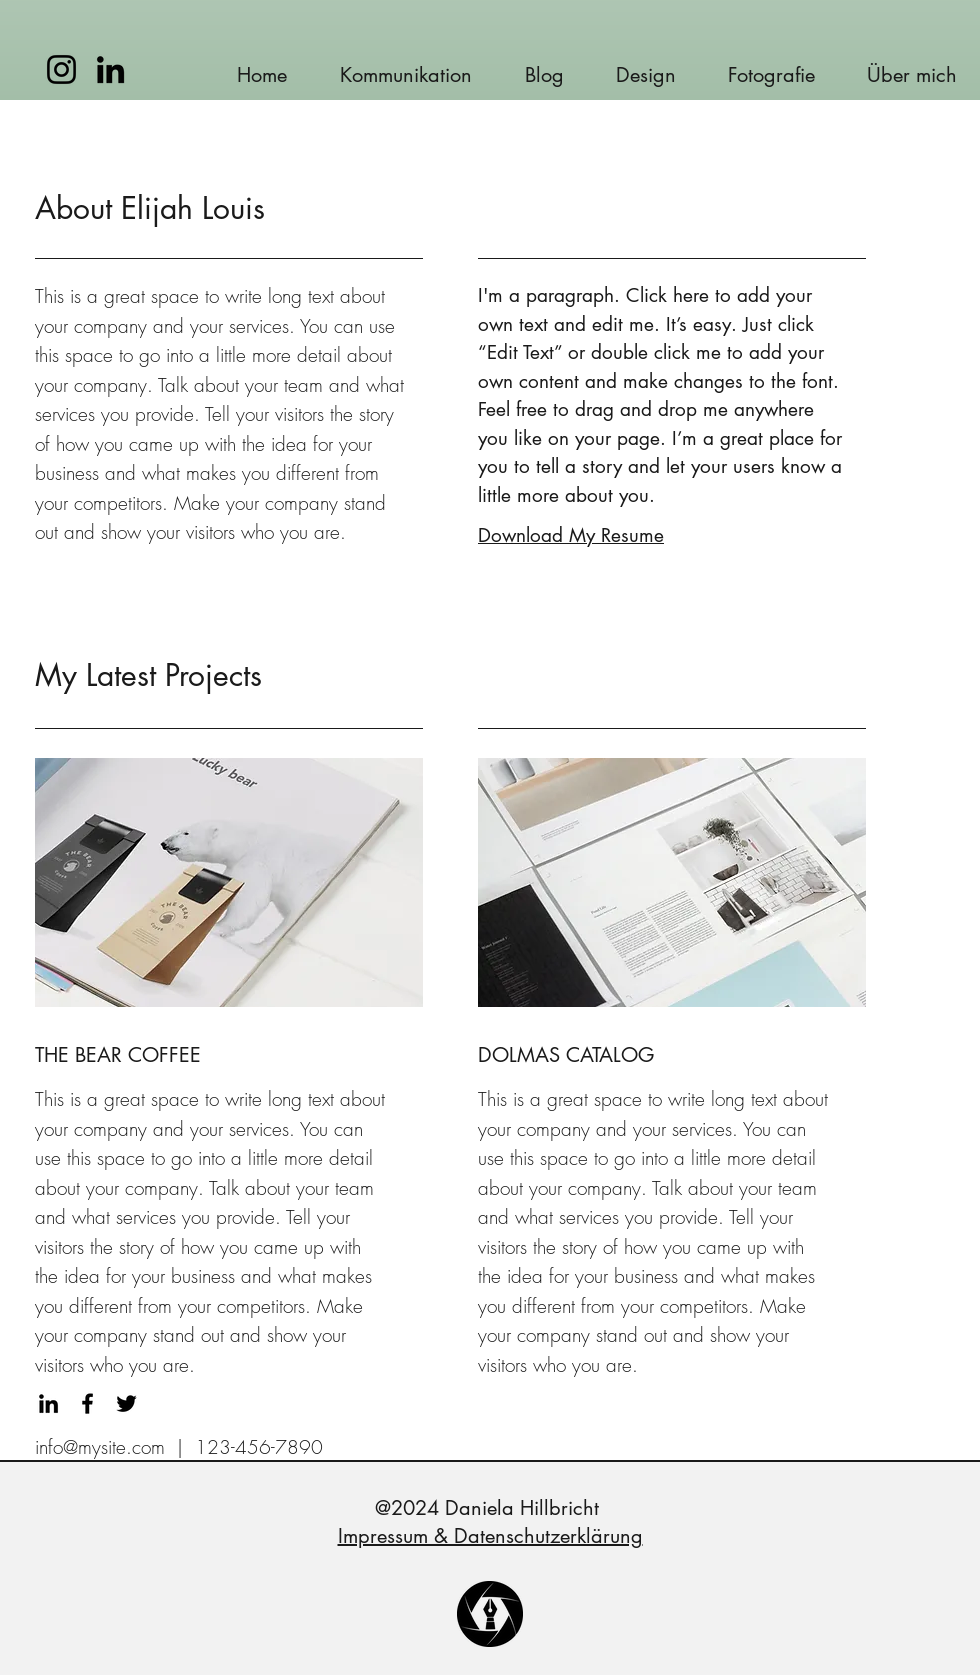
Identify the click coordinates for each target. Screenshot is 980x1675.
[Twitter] (126, 1403)
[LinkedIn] (110, 69)
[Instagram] (61, 69)
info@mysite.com (100, 1447)
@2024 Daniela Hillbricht (490, 1508)
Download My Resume (571, 535)
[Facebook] (87, 1403)
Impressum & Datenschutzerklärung (490, 1536)
